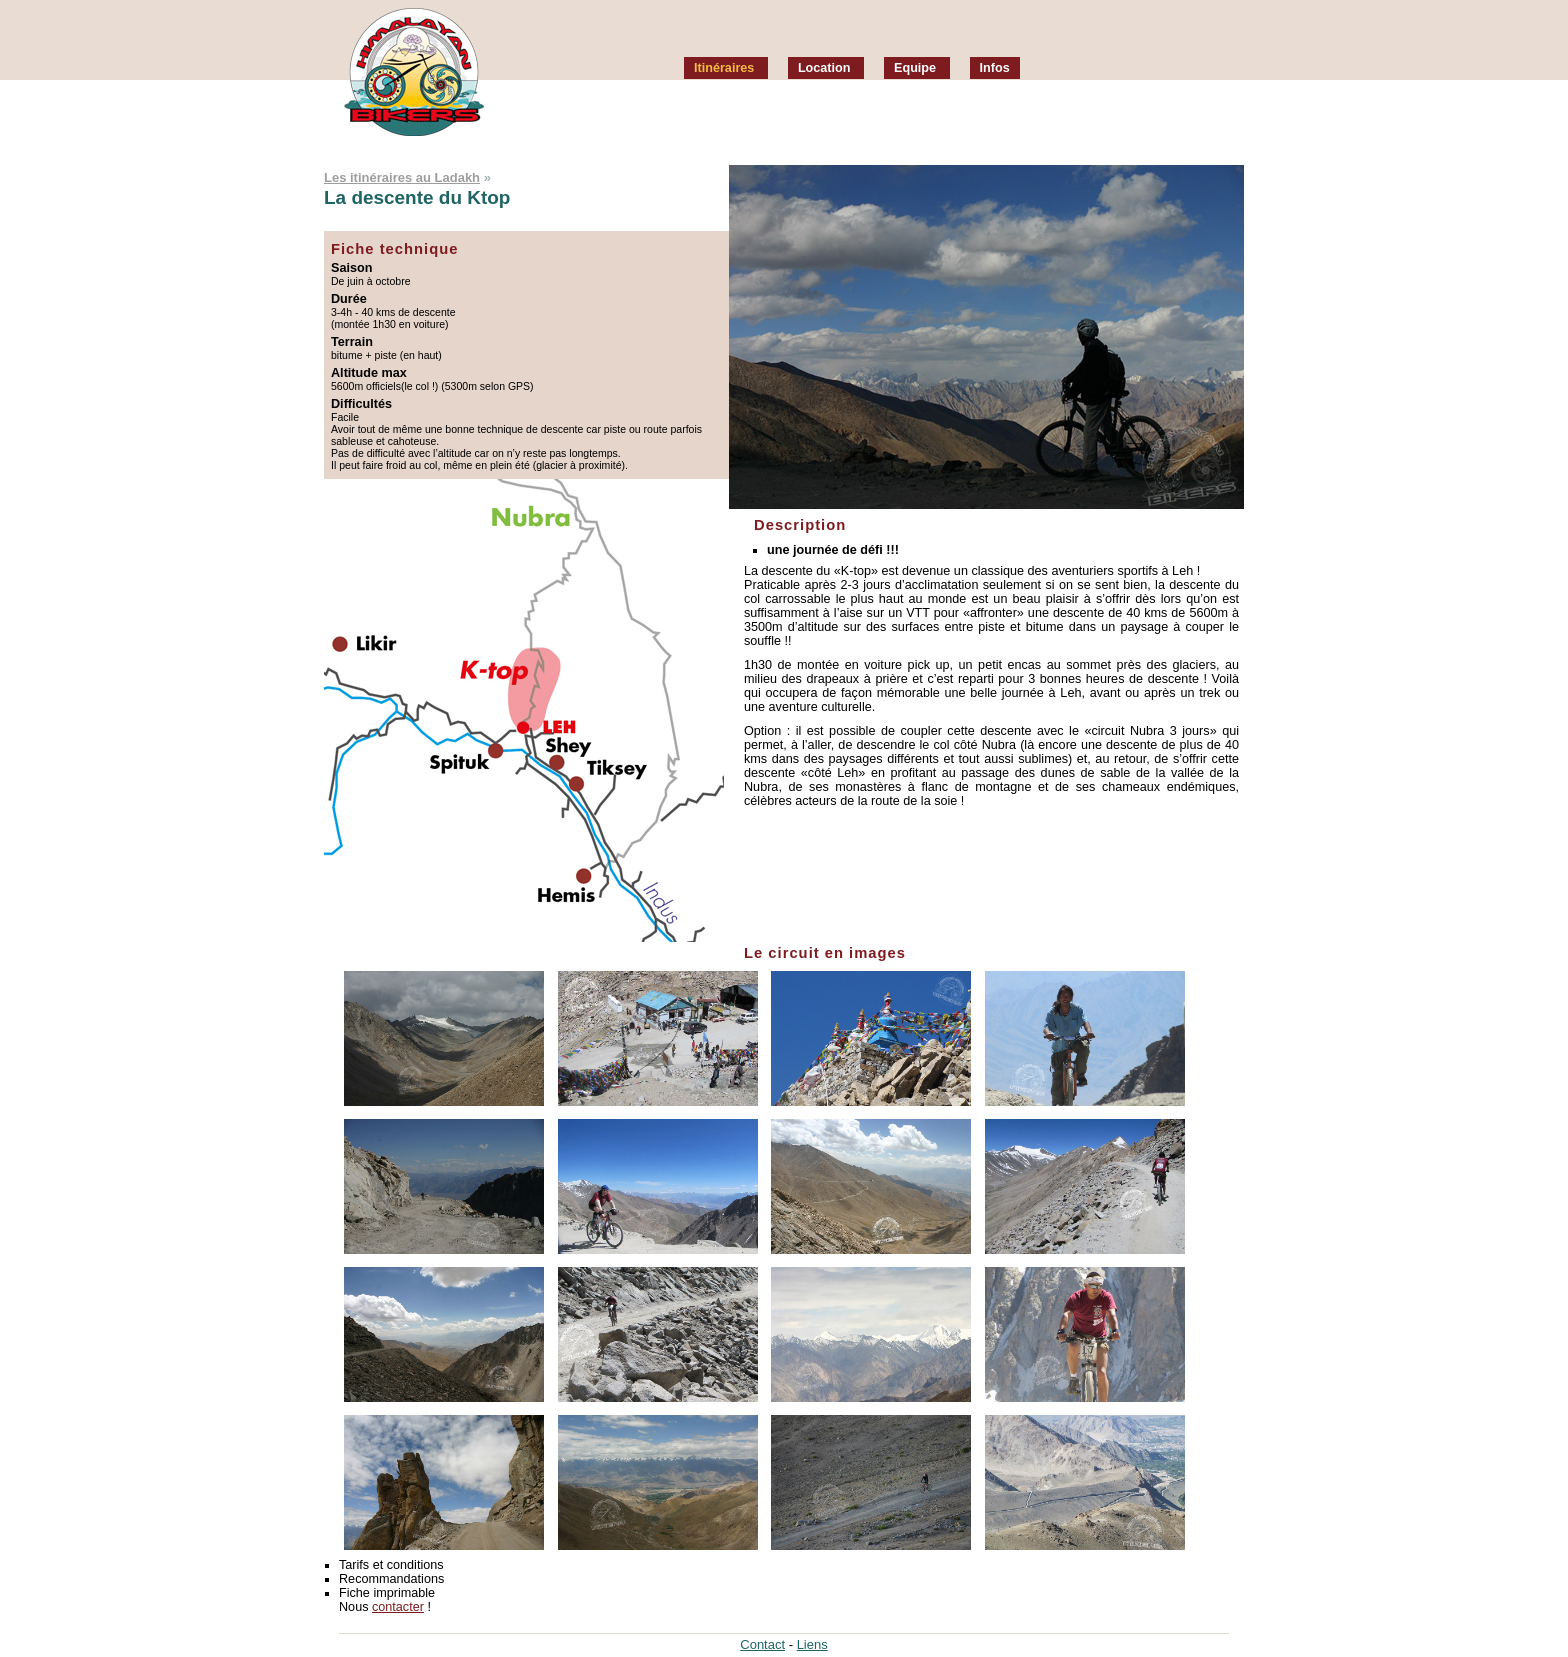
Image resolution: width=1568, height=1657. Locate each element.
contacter (398, 1607)
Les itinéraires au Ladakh (402, 177)
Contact (762, 1644)
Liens (812, 1644)
